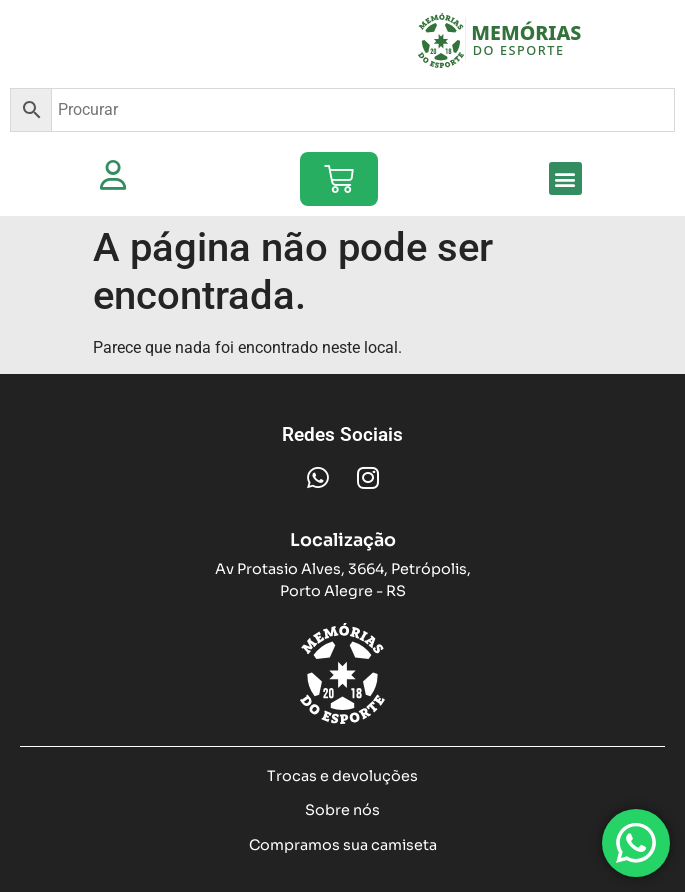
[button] (565, 178)
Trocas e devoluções (342, 776)
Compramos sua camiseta (343, 845)
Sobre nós (342, 810)
